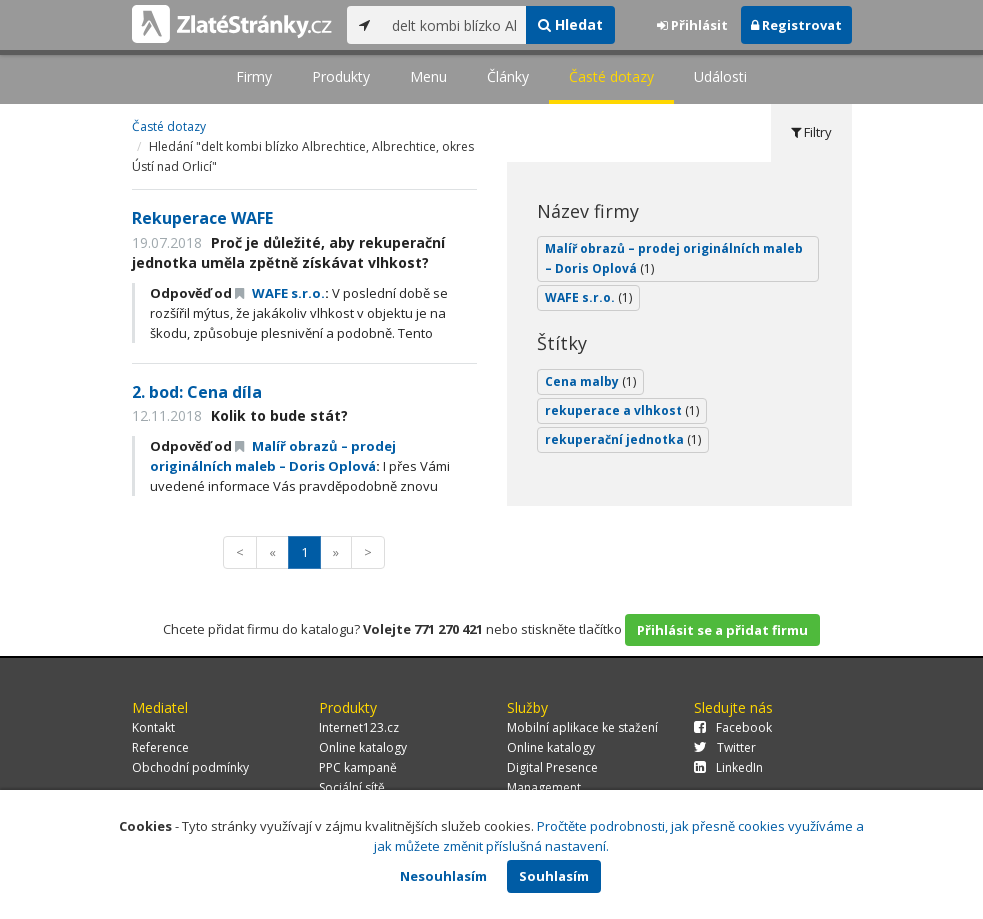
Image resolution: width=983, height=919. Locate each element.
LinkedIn (728, 767)
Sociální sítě (352, 787)
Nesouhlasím (443, 876)
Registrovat (796, 25)
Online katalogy (363, 747)
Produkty (341, 76)
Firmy (254, 76)
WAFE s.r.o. (280, 293)
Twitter (725, 747)
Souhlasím (554, 876)
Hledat (570, 24)
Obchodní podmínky (190, 767)
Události (720, 76)
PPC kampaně (358, 767)
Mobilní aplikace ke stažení (582, 727)
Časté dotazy (611, 76)
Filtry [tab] (811, 132)
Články (508, 76)
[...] (454, 25)
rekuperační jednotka (623, 439)
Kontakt (153, 727)
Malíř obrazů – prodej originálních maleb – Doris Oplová (273, 456)
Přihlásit (692, 25)
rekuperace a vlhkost (622, 410)
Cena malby (590, 381)
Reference (160, 747)
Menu (428, 76)
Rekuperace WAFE (202, 218)
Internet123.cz (359, 727)
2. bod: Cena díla (197, 392)
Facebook (733, 727)
